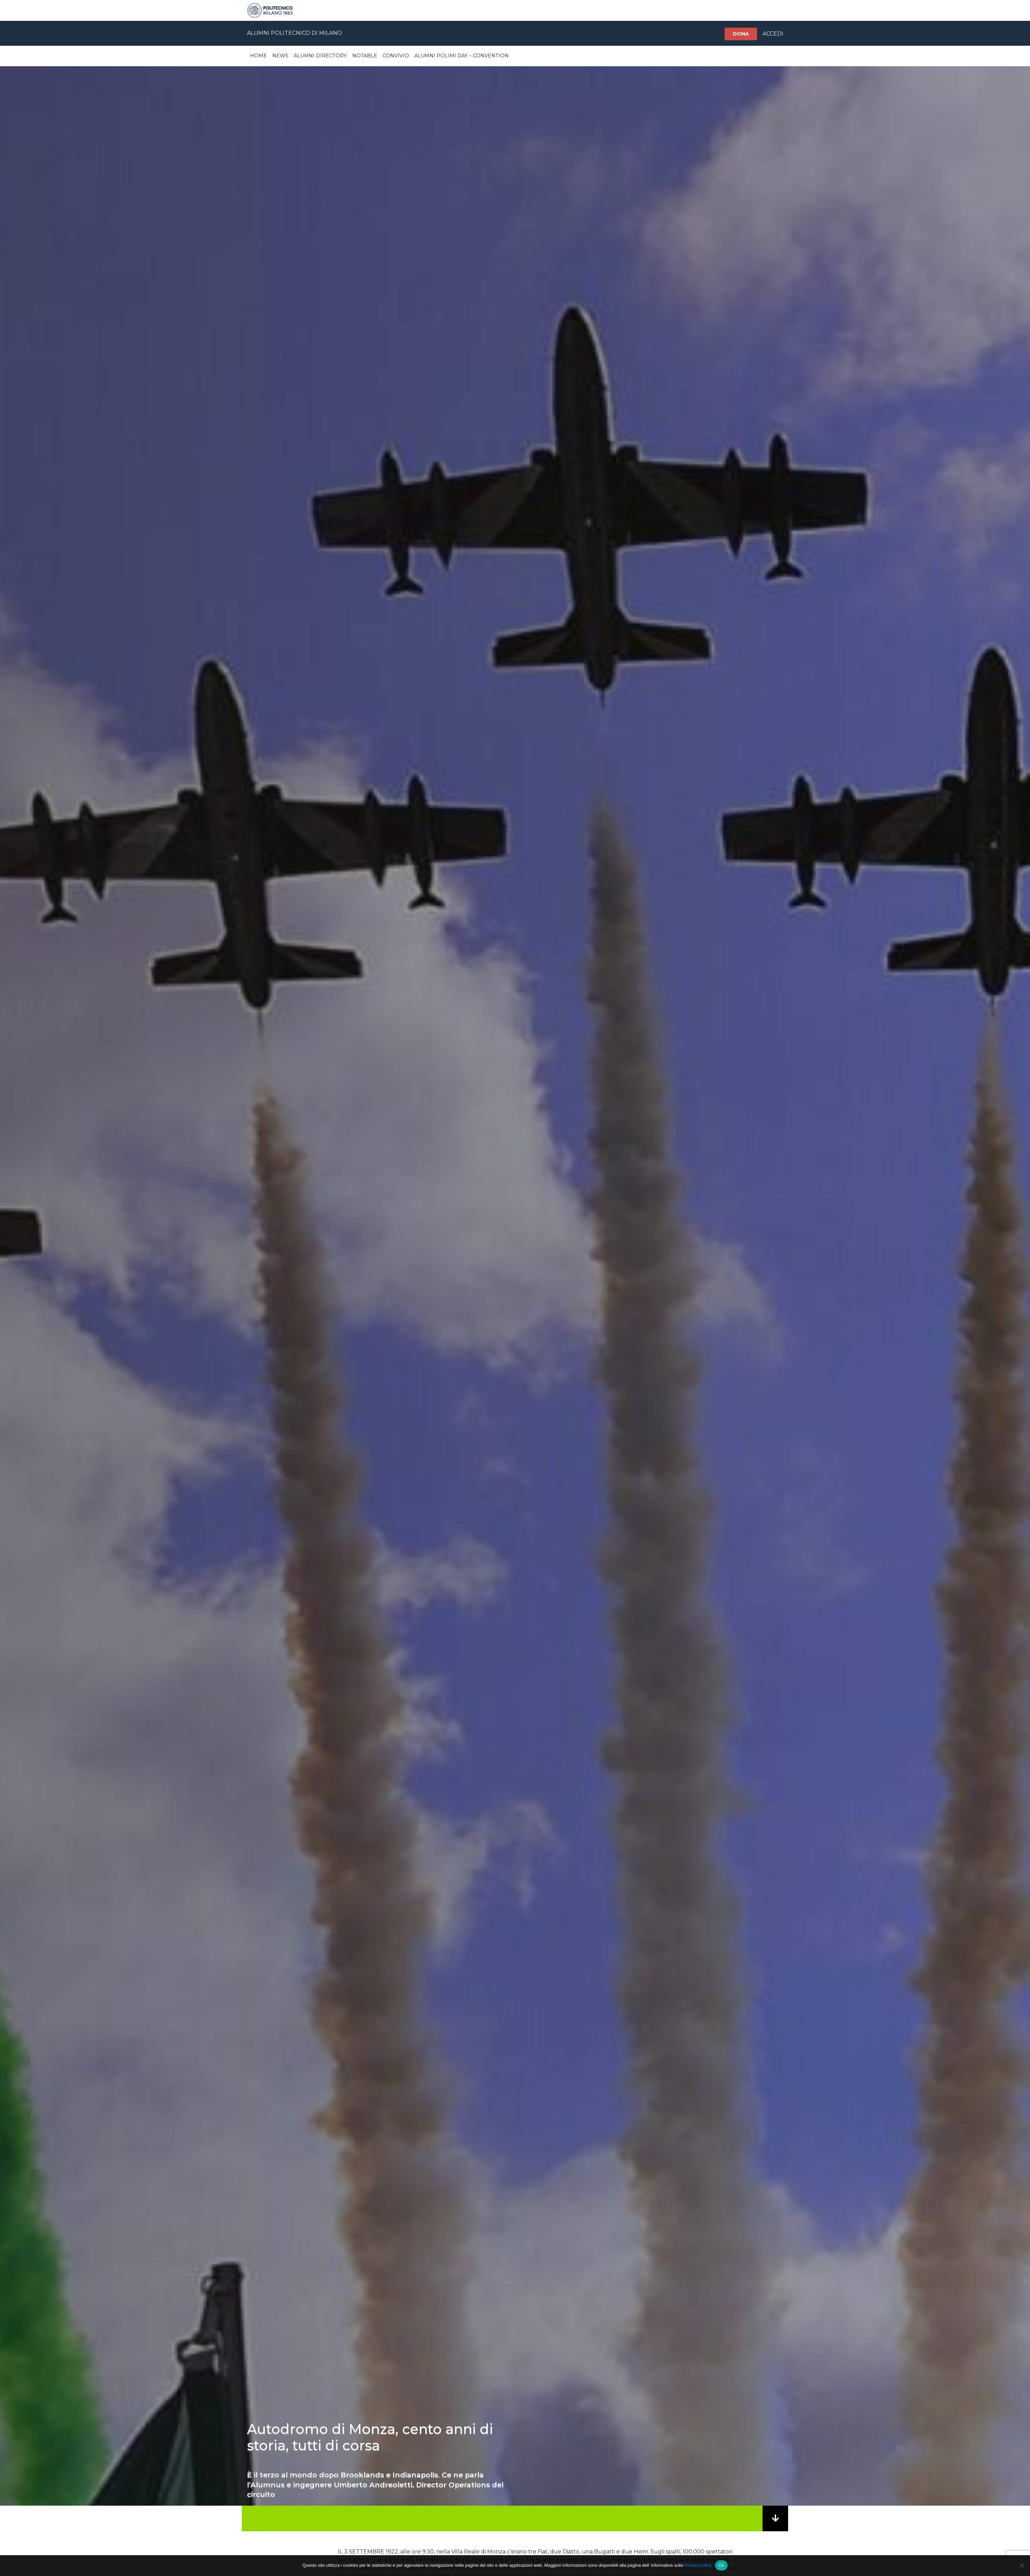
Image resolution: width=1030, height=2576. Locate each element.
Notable (364, 56)
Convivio (396, 56)
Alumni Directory (320, 56)
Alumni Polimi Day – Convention (461, 56)
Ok (721, 2565)
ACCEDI (773, 33)
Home (258, 56)
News (280, 56)
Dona (741, 34)
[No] (1021, 2565)
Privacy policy (697, 2565)
